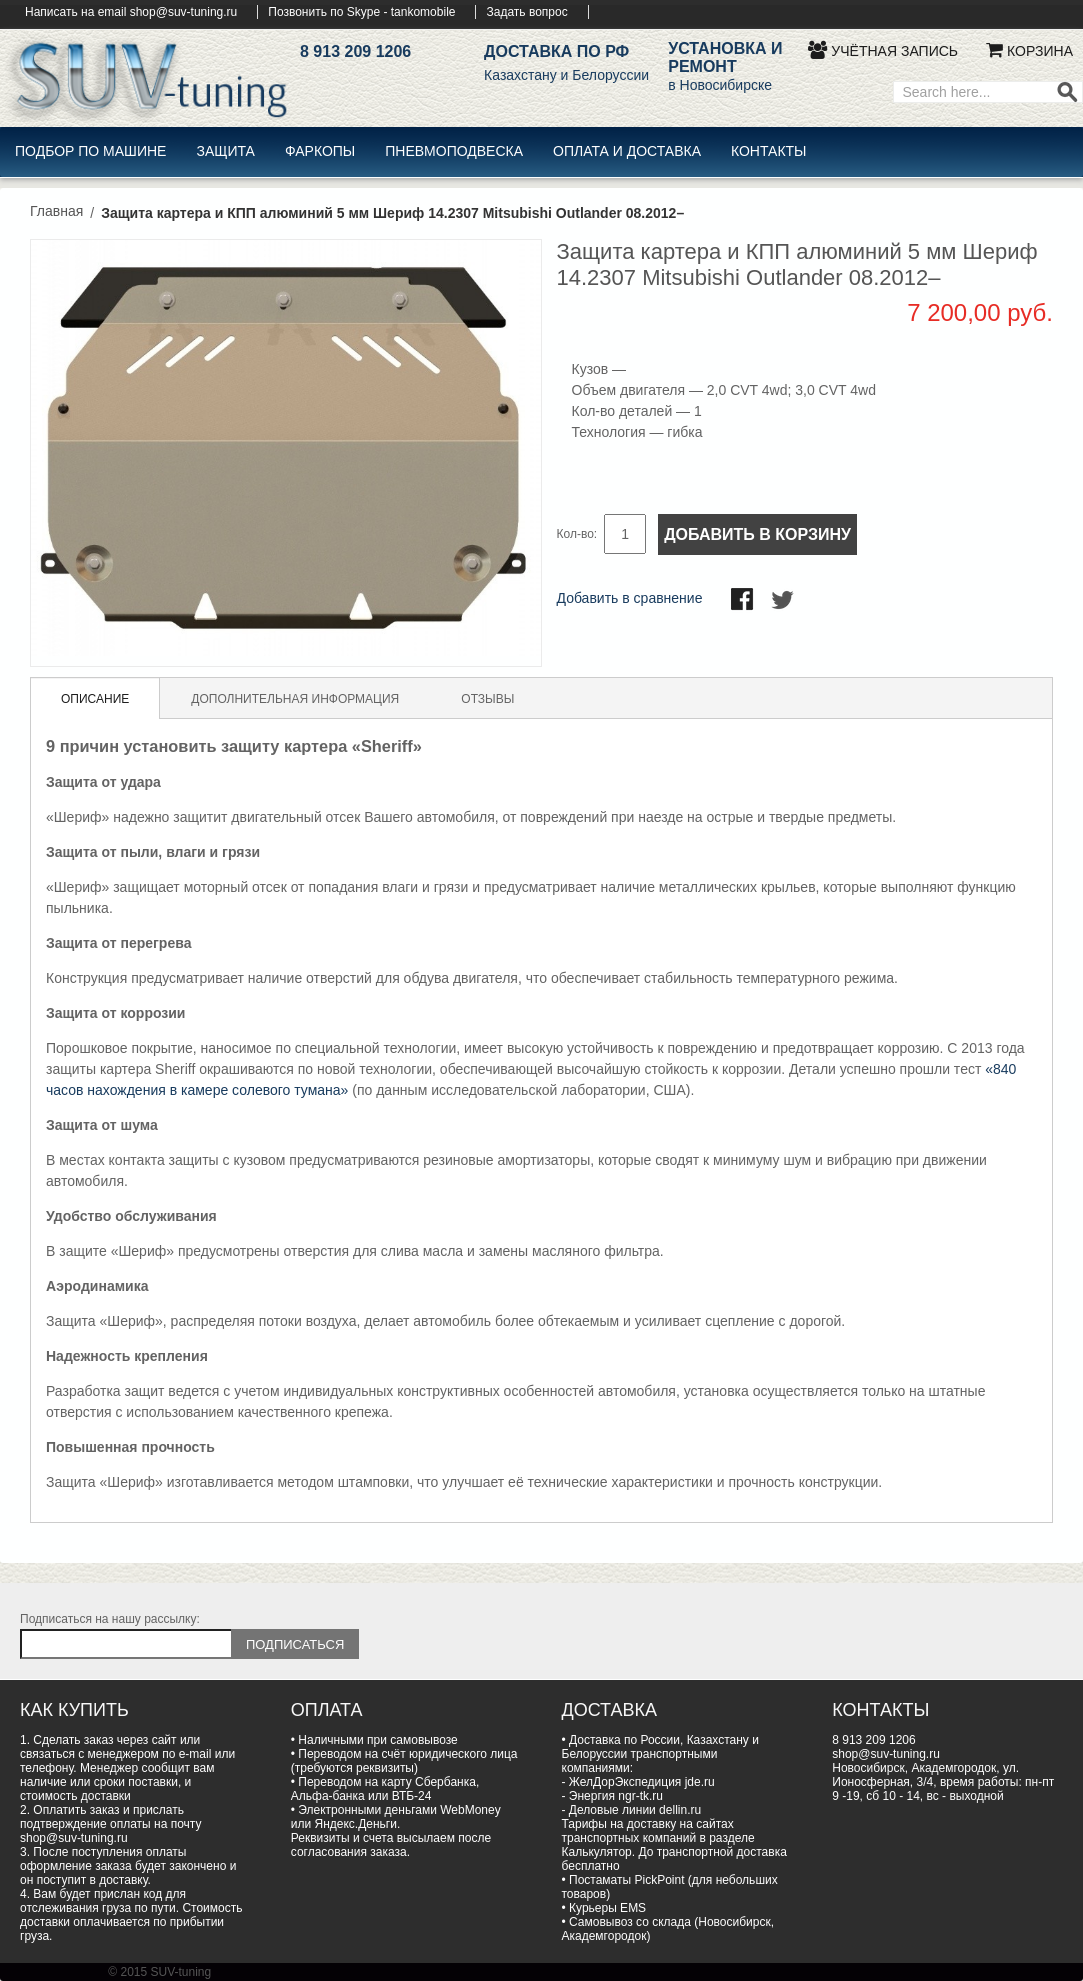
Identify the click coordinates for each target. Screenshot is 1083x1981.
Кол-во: (577, 534)
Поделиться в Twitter (784, 601)
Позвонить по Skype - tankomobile (361, 12)
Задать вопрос (526, 12)
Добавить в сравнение (630, 598)
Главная (56, 211)
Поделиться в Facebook (744, 601)
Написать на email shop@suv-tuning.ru (131, 12)
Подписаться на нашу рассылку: (110, 1619)
